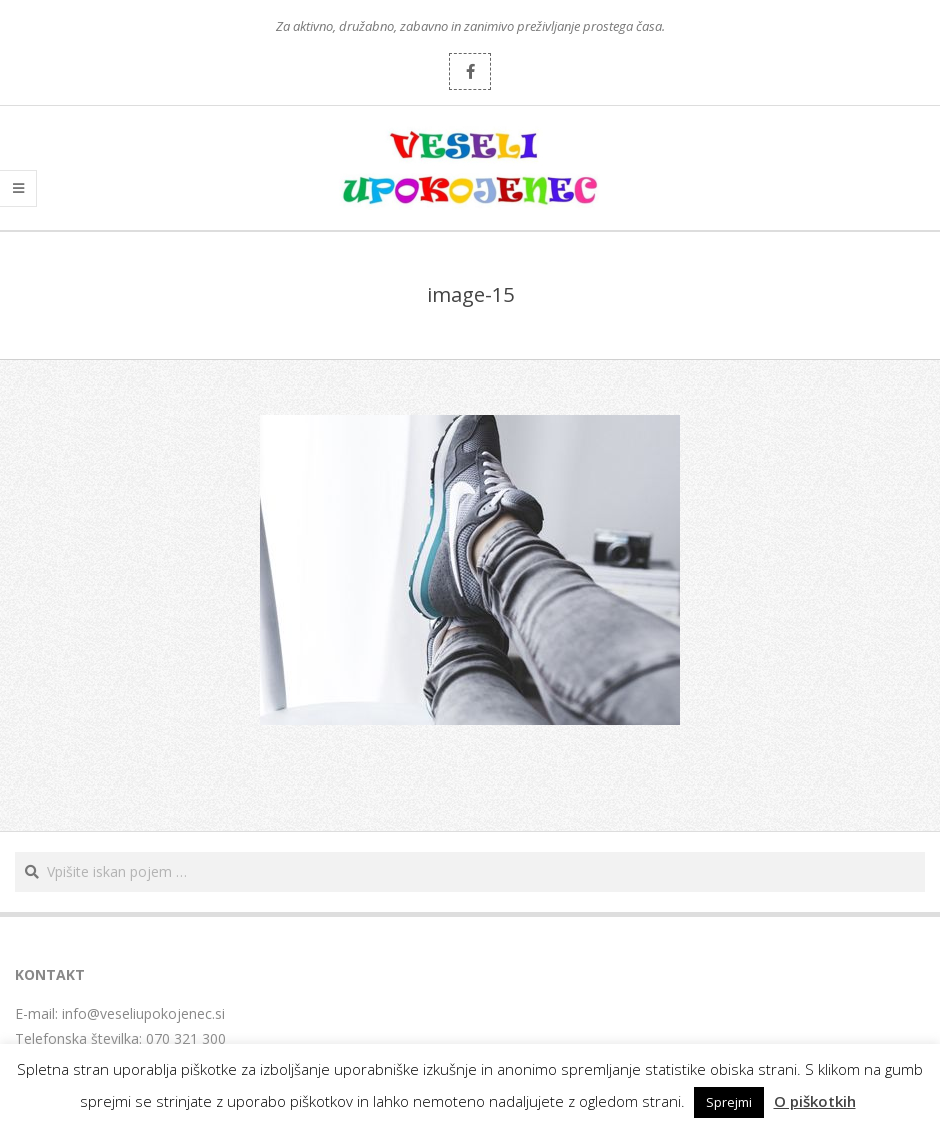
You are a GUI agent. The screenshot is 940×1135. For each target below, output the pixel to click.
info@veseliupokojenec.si (143, 1013)
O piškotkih (815, 1101)
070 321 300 (186, 1038)
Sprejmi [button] (729, 1102)
